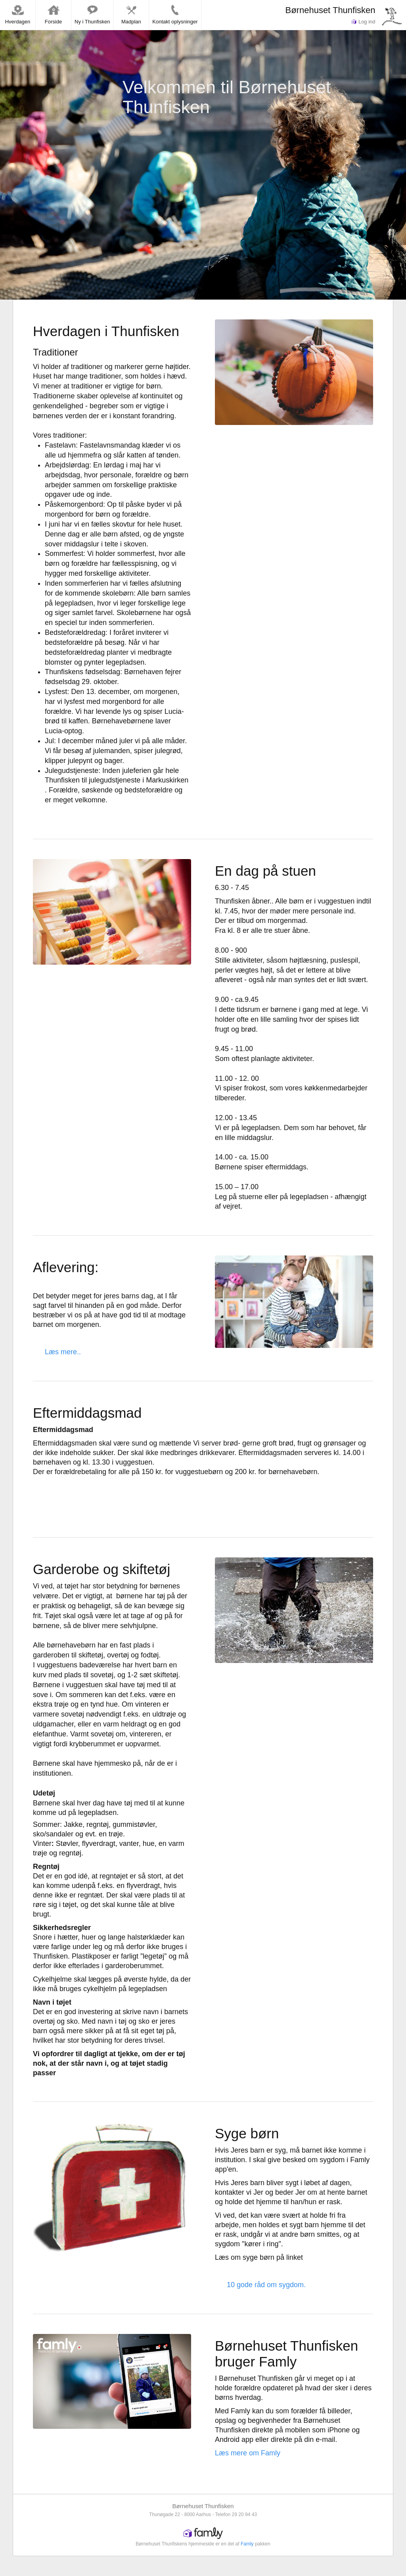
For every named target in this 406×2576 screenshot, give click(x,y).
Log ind (363, 22)
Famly (247, 2544)
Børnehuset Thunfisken (330, 10)
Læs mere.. (63, 1352)
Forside (53, 14)
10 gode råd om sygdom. (266, 2285)
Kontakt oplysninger (174, 14)
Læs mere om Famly (247, 2453)
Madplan (131, 14)
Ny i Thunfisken (92, 14)
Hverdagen (18, 14)
